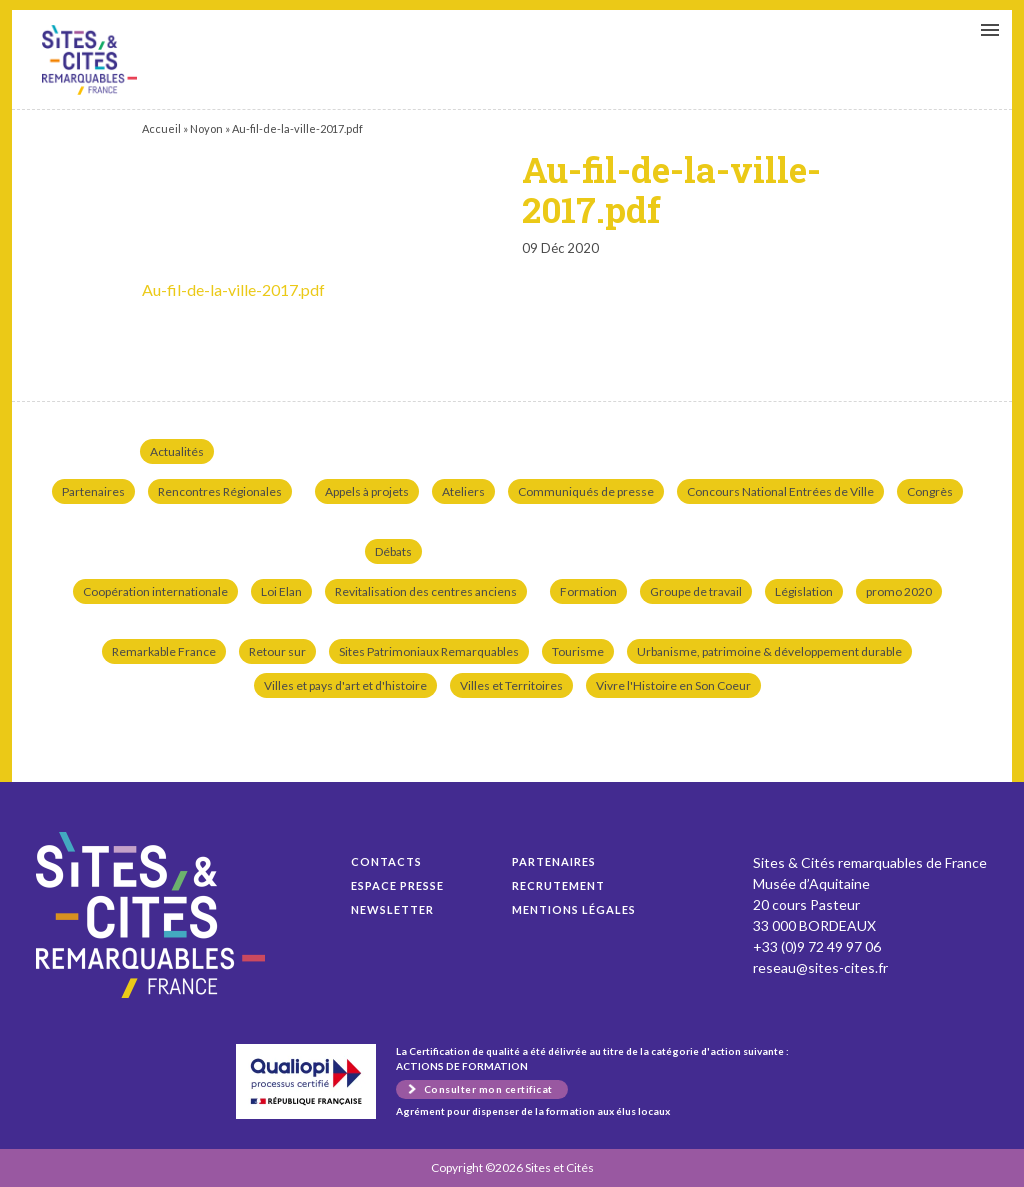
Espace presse (397, 885)
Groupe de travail (696, 591)
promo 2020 (899, 591)
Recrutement (558, 885)
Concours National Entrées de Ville (780, 491)
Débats (393, 551)
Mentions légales (574, 909)
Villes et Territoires (511, 685)
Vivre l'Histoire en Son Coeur (673, 685)
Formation (588, 591)
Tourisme (578, 651)
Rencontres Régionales (220, 491)
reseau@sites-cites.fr (820, 967)
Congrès (930, 491)
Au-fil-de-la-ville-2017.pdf (89, 60)
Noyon (206, 128)
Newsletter (392, 909)
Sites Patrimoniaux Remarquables (429, 651)
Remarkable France (164, 651)
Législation (804, 591)
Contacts (386, 861)
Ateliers (463, 491)
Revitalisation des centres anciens (426, 591)
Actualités (177, 451)
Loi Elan (281, 591)
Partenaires (93, 491)
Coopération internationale (155, 591)
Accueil (161, 128)
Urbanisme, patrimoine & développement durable (769, 651)
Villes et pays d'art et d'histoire (345, 685)
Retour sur (277, 651)
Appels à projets (367, 491)
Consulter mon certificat (488, 1089)
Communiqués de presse (586, 491)
